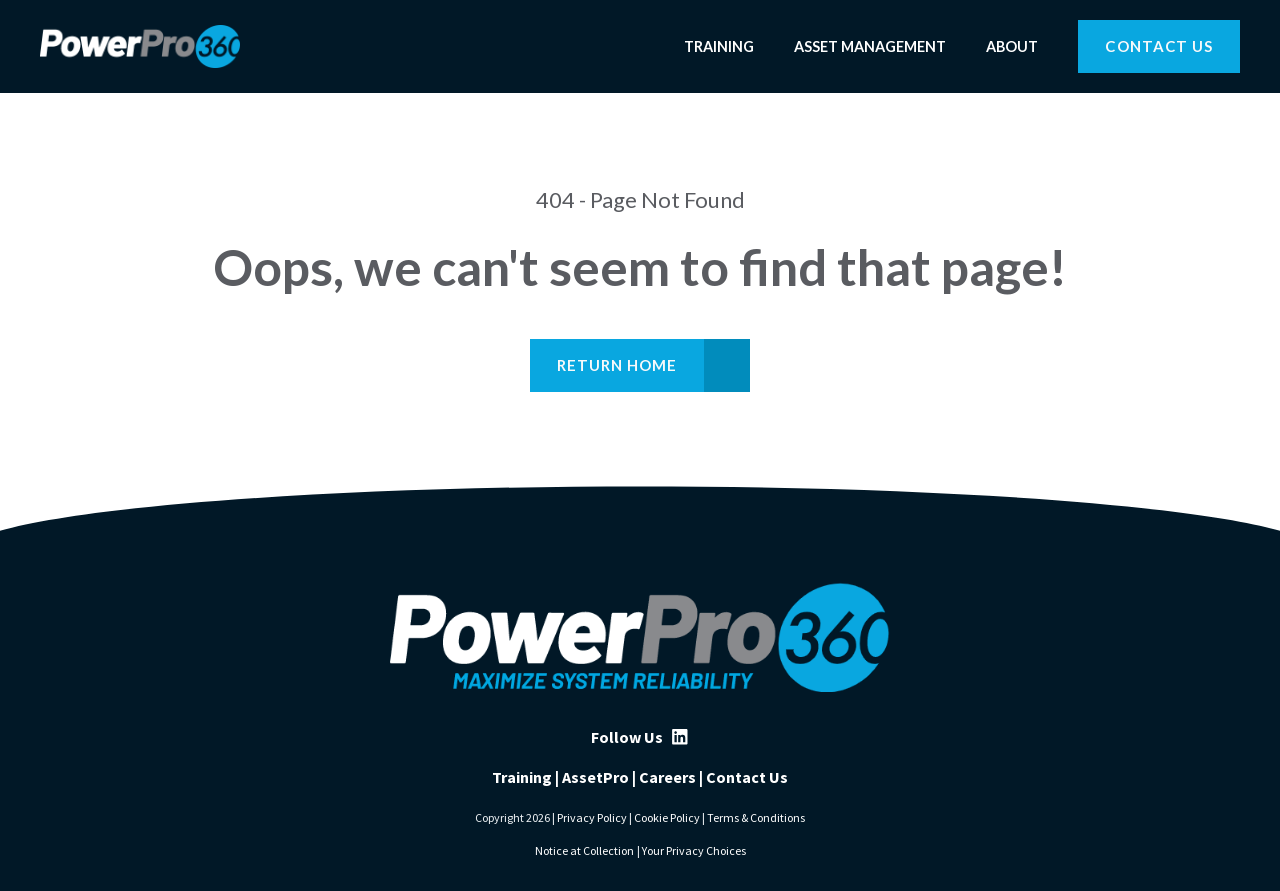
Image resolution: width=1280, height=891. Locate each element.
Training (719, 46)
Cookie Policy (667, 817)
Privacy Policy (592, 817)
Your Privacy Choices (694, 850)
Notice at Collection (584, 850)
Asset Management (870, 46)
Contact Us (1159, 46)
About (1012, 46)
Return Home (617, 365)
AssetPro (595, 777)
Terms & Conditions (756, 817)
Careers (667, 777)
